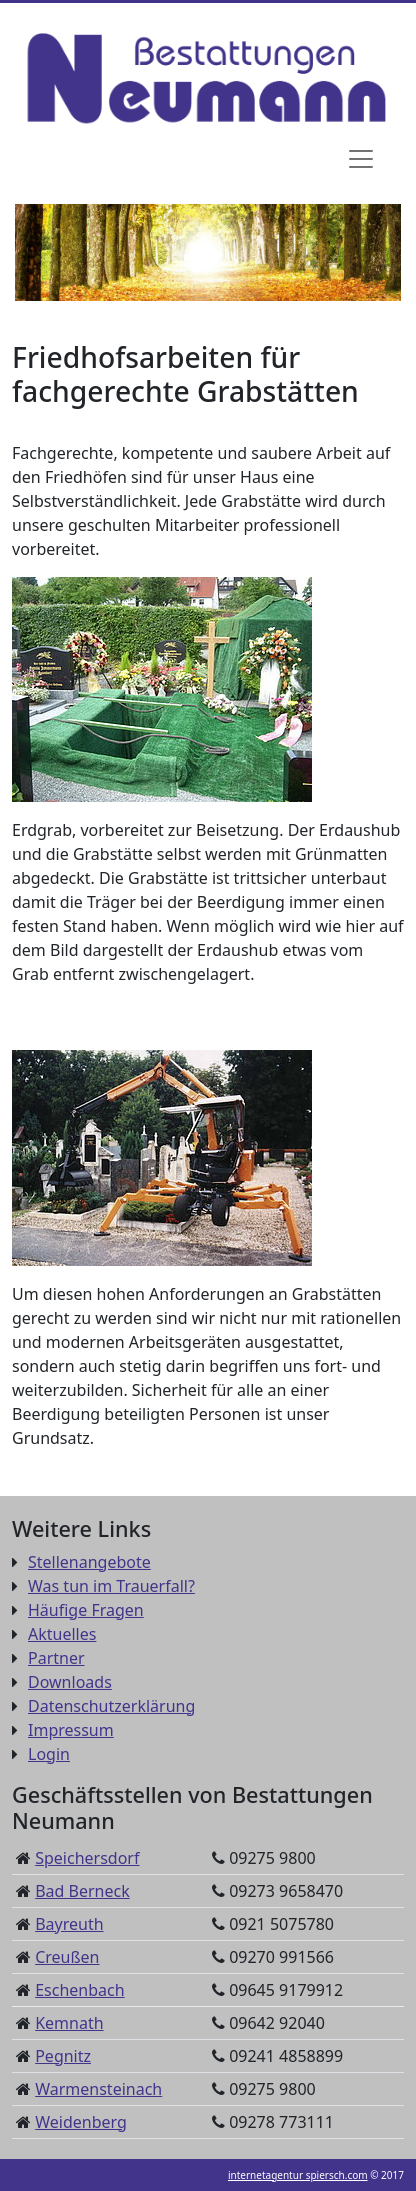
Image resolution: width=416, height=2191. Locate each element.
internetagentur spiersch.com (298, 2175)
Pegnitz (63, 2056)
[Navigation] (361, 159)
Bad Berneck (82, 1891)
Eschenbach (79, 1990)
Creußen (67, 1957)
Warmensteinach (98, 2089)
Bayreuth (69, 1924)
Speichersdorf (87, 1858)
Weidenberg (81, 2122)
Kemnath (69, 2023)
